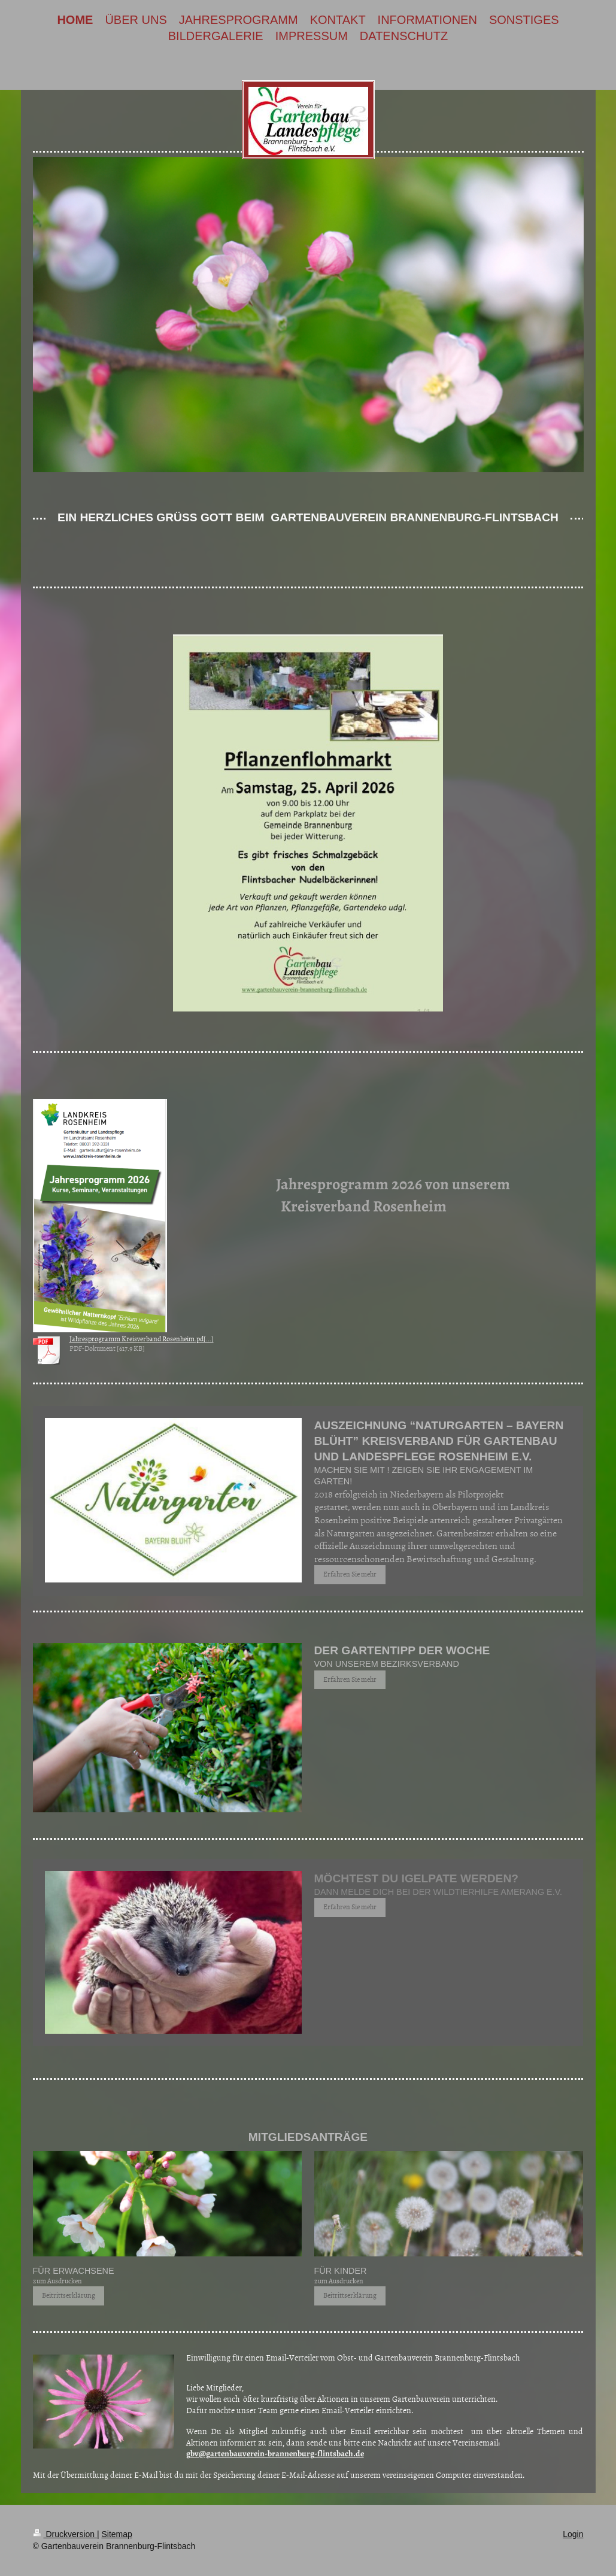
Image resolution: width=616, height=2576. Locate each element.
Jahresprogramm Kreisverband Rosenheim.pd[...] (141, 1338)
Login (573, 2534)
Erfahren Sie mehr (350, 1574)
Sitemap (117, 2534)
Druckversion (65, 2534)
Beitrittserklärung (68, 2295)
